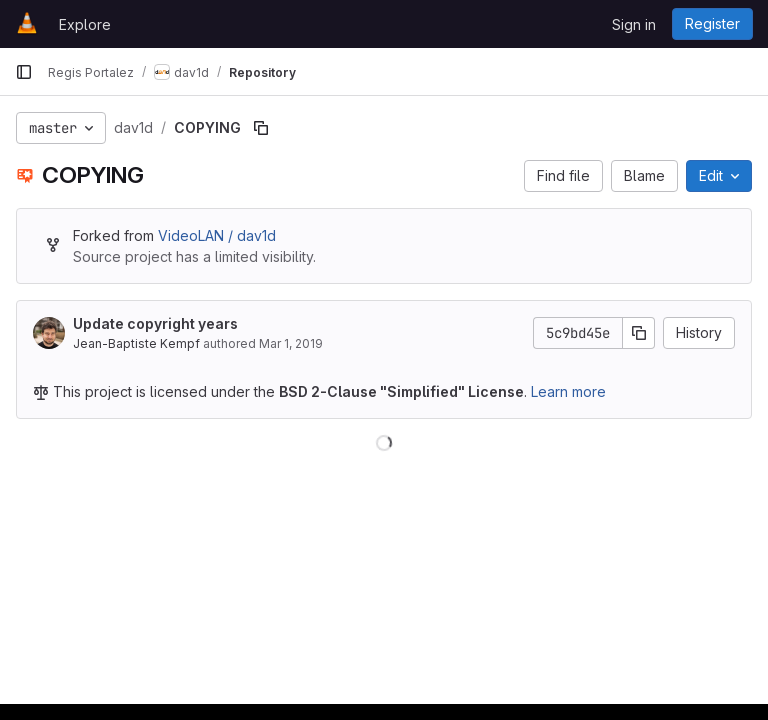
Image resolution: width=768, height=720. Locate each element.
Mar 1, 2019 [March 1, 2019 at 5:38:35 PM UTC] (291, 343)
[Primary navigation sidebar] (24, 72)
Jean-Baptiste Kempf (136, 343)
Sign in (634, 24)
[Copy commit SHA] (639, 333)
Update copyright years (155, 323)
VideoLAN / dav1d (217, 235)
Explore (85, 24)
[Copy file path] (261, 128)
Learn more (568, 391)
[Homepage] (27, 24)
